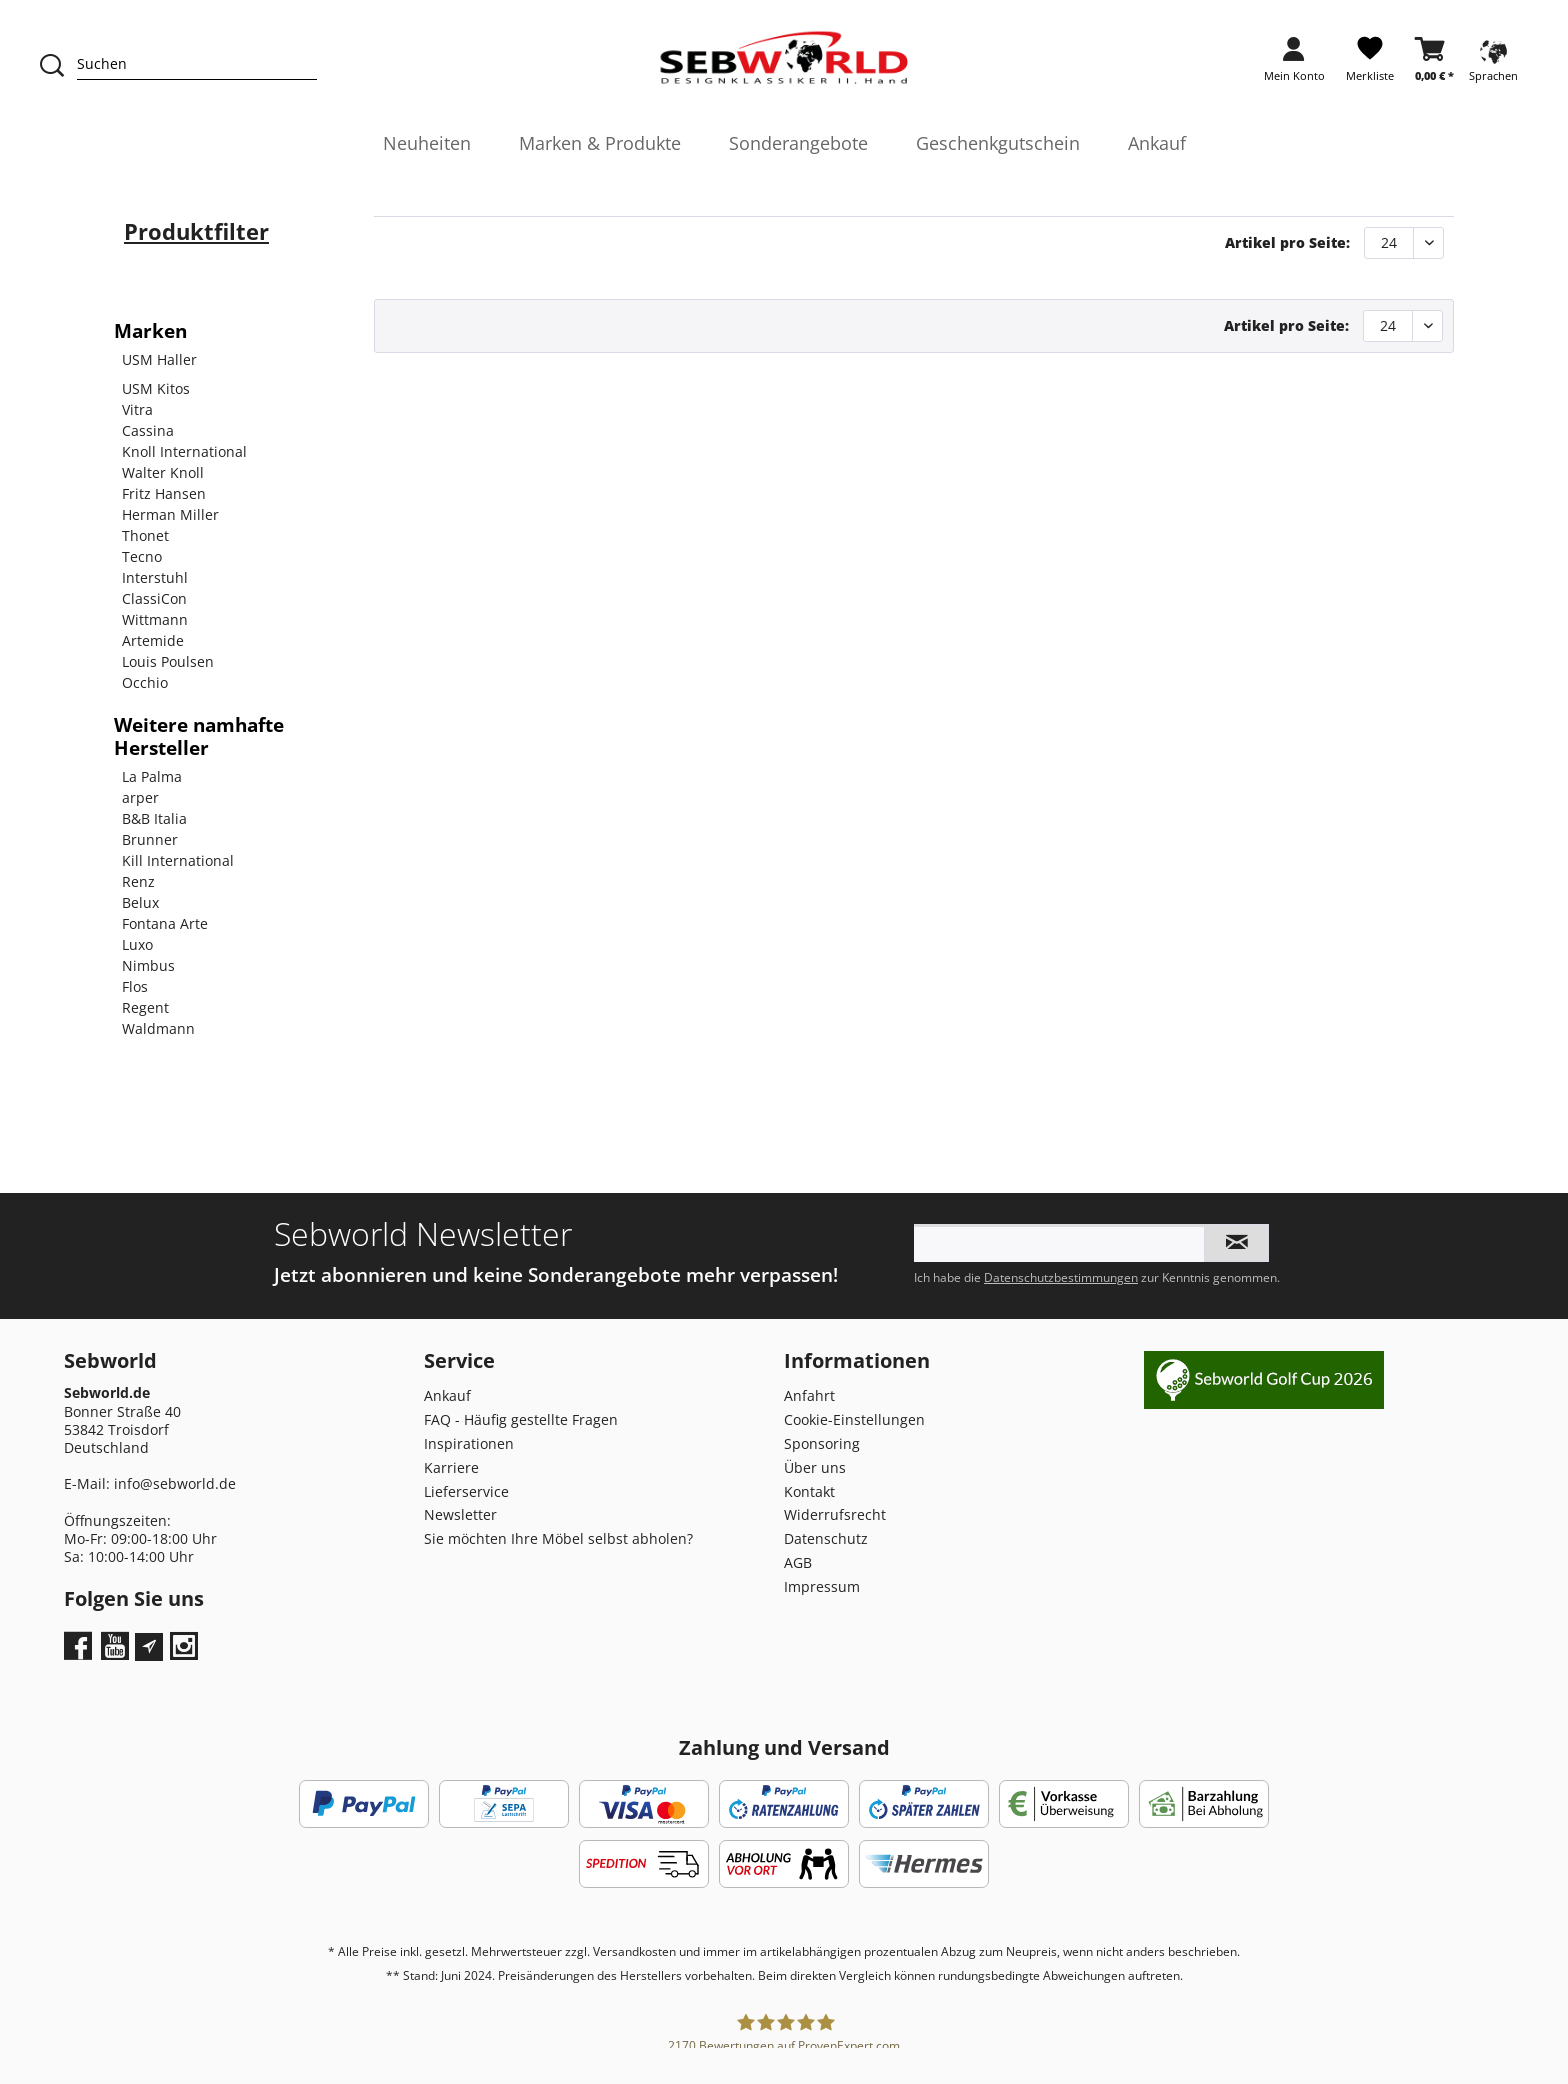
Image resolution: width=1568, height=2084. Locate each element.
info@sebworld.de (175, 1483)
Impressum (822, 1586)
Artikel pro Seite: (1287, 242)
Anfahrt (809, 1395)
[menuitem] (1294, 65)
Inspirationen (469, 1443)
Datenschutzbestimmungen (1061, 1277)
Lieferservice (466, 1491)
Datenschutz (826, 1538)
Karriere (451, 1467)
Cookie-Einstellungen (854, 1419)
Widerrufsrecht (835, 1514)
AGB (798, 1562)
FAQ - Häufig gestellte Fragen (521, 1419)
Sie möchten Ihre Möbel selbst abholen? (558, 1538)
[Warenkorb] (1434, 65)
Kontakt (809, 1491)
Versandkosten (634, 1951)
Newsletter (460, 1514)
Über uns (815, 1467)
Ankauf (447, 1395)
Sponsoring (822, 1443)
